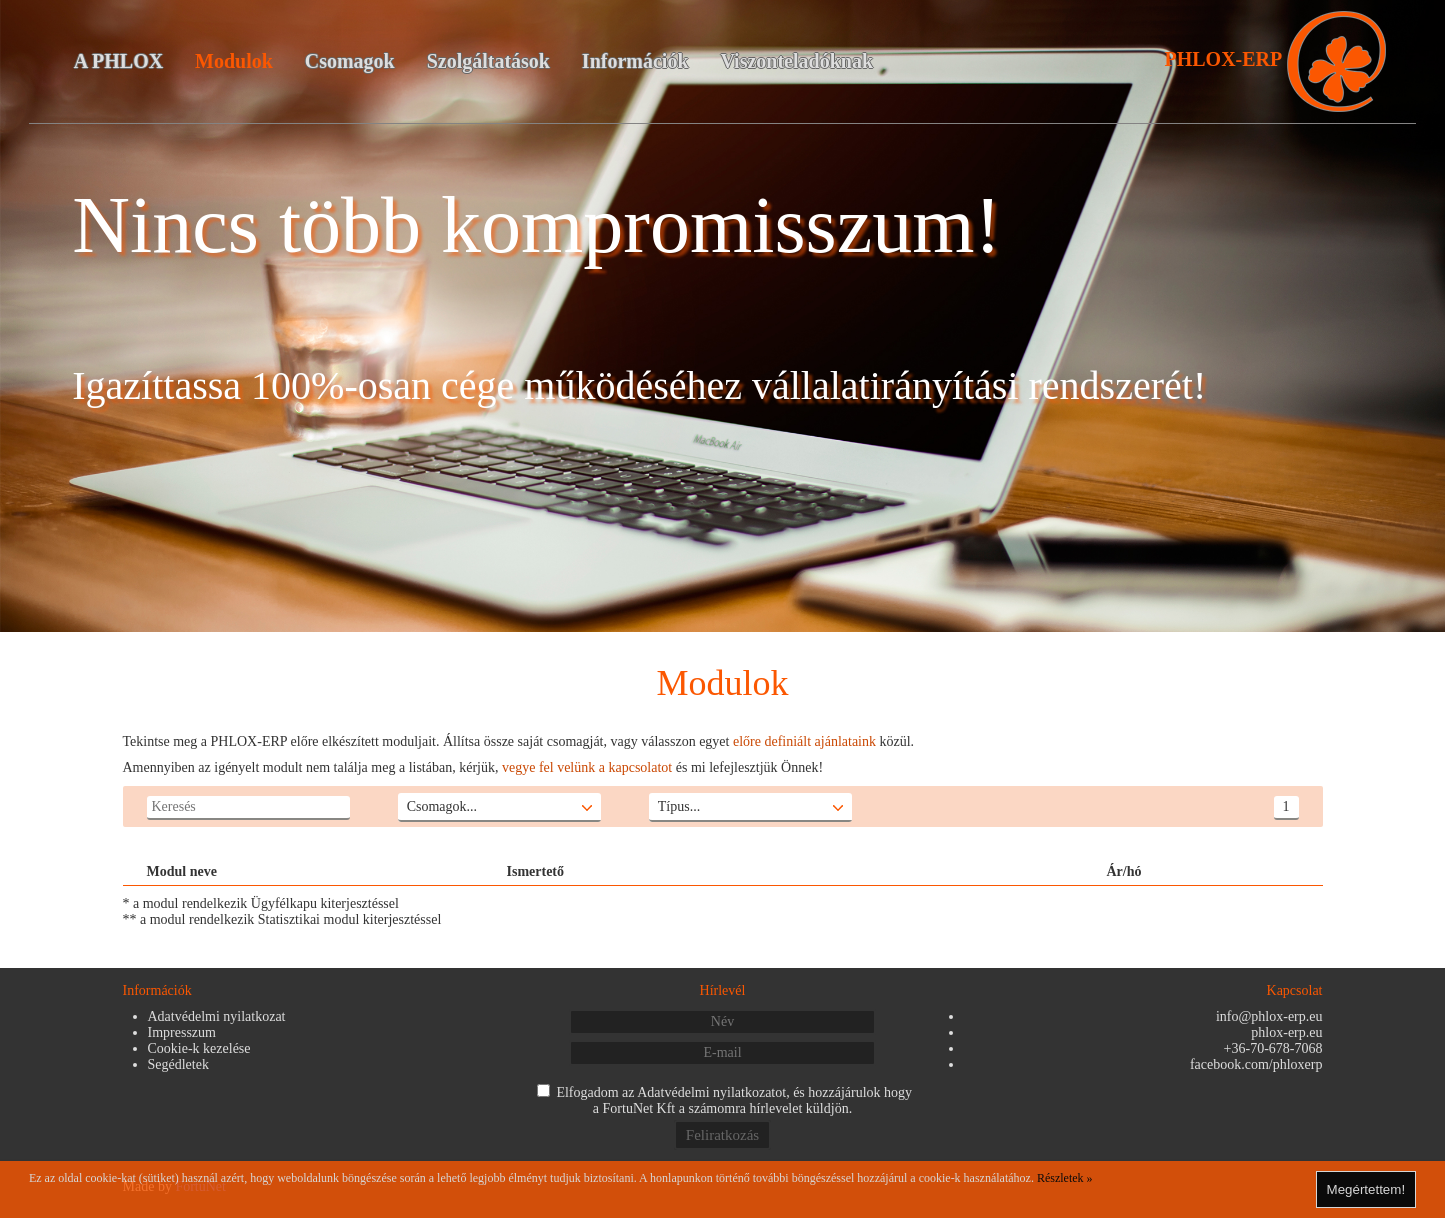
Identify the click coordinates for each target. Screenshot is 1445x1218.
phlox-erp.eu (1286, 1032)
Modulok (234, 61)
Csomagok (350, 61)
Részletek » (1065, 1178)
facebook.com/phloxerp (1256, 1064)
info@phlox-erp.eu (1269, 1016)
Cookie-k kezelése (199, 1048)
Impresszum (182, 1032)
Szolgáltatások (488, 61)
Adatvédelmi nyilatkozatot (711, 1092)
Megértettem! (1366, 1189)
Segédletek (178, 1064)
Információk (635, 61)
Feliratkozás (722, 1135)
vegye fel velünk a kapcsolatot (587, 767)
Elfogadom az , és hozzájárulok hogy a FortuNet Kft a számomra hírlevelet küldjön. (734, 1100)
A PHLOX (118, 61)
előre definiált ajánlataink (804, 741)
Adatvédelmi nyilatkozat (217, 1016)
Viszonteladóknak (796, 61)
